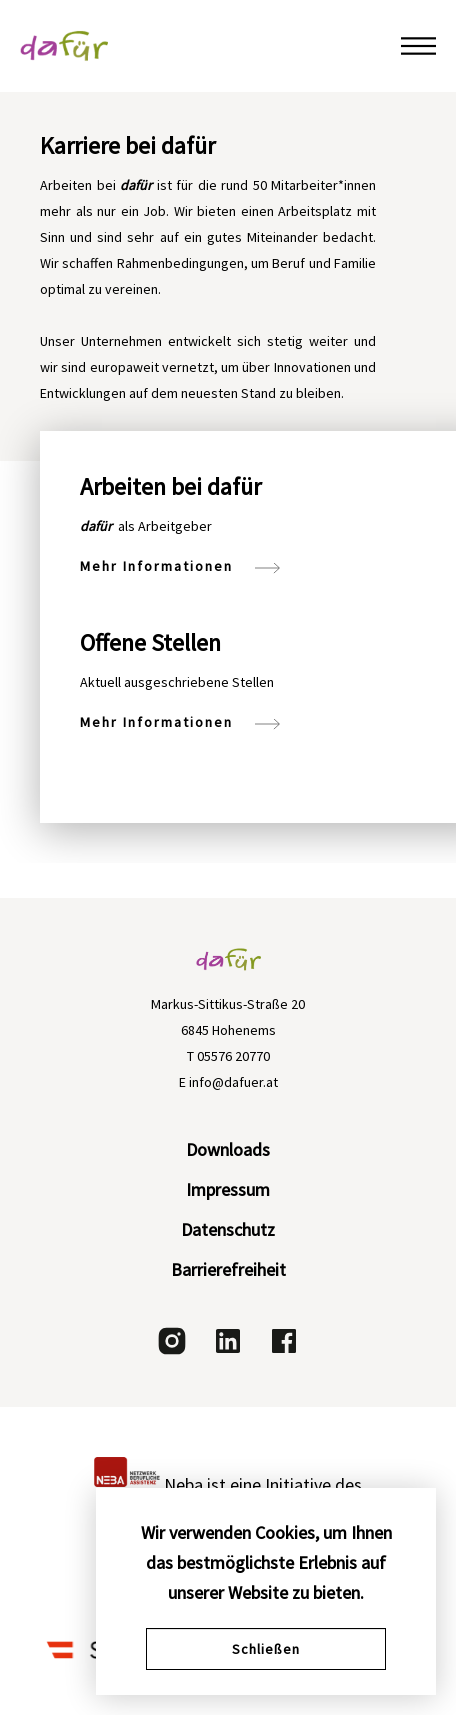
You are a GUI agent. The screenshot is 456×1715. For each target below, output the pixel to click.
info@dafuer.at (233, 1082)
